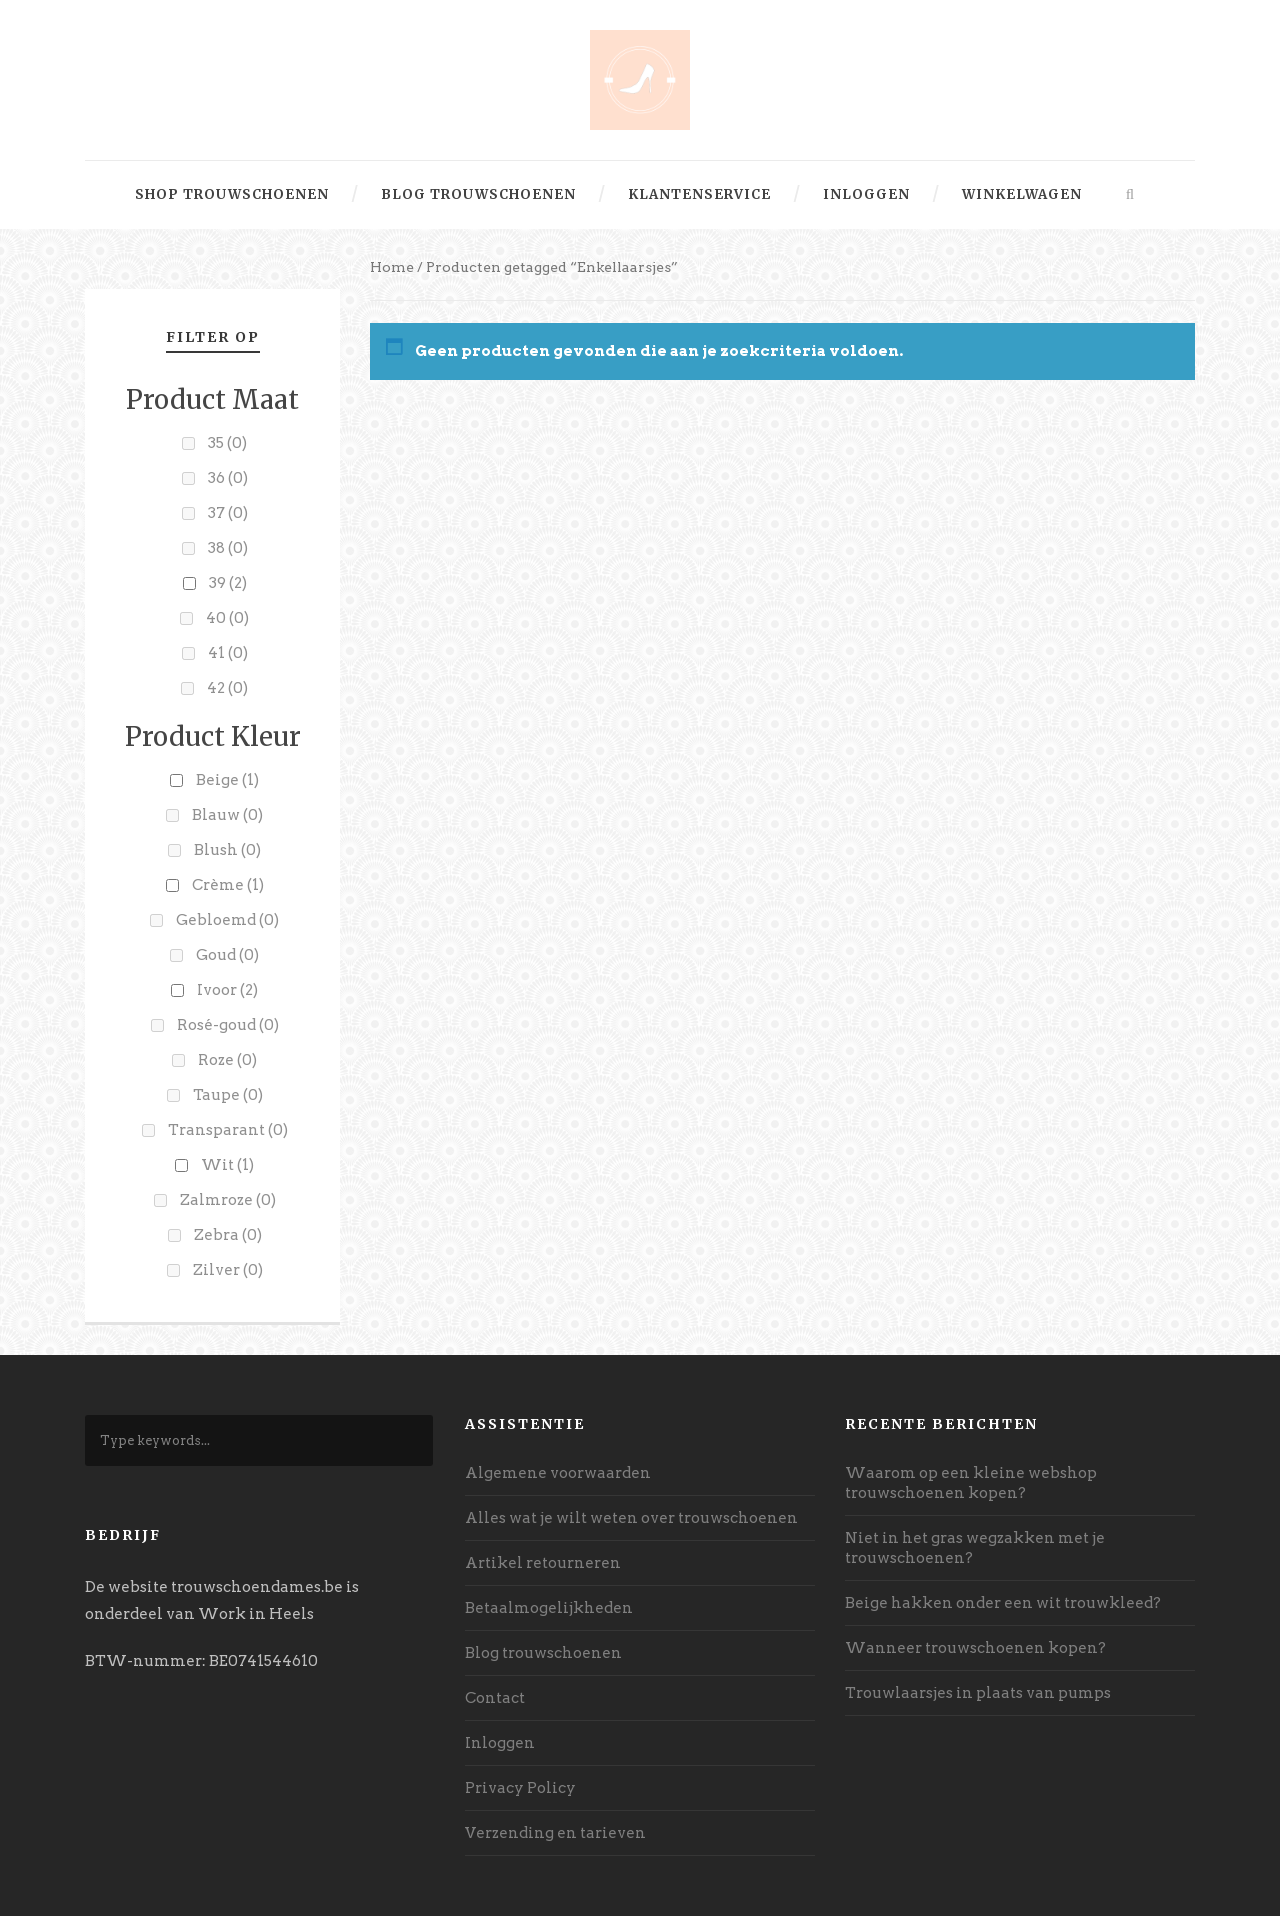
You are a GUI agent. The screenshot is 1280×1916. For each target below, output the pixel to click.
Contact (495, 1698)
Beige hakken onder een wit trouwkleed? (1003, 1603)
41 (228, 653)
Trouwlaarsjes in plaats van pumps (978, 1693)
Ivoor (227, 990)
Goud (227, 955)
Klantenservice (699, 194)
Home (392, 267)
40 (227, 618)
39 (228, 583)
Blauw (227, 815)
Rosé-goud (228, 1025)
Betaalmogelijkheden (549, 1608)
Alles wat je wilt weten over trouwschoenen (631, 1518)
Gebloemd (227, 920)
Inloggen (866, 194)
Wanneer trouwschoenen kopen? (975, 1648)
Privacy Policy (520, 1788)
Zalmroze (228, 1200)
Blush (227, 850)
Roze (227, 1060)
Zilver (228, 1270)
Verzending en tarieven (555, 1833)
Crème (228, 885)
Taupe (228, 1095)
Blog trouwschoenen (478, 194)
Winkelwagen (1022, 194)
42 (227, 688)
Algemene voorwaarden (558, 1473)
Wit (227, 1165)
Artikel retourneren (543, 1563)
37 (228, 513)
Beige (227, 780)
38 (228, 548)
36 (228, 478)
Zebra (228, 1235)
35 (227, 443)
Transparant (228, 1130)
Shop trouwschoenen (232, 194)
